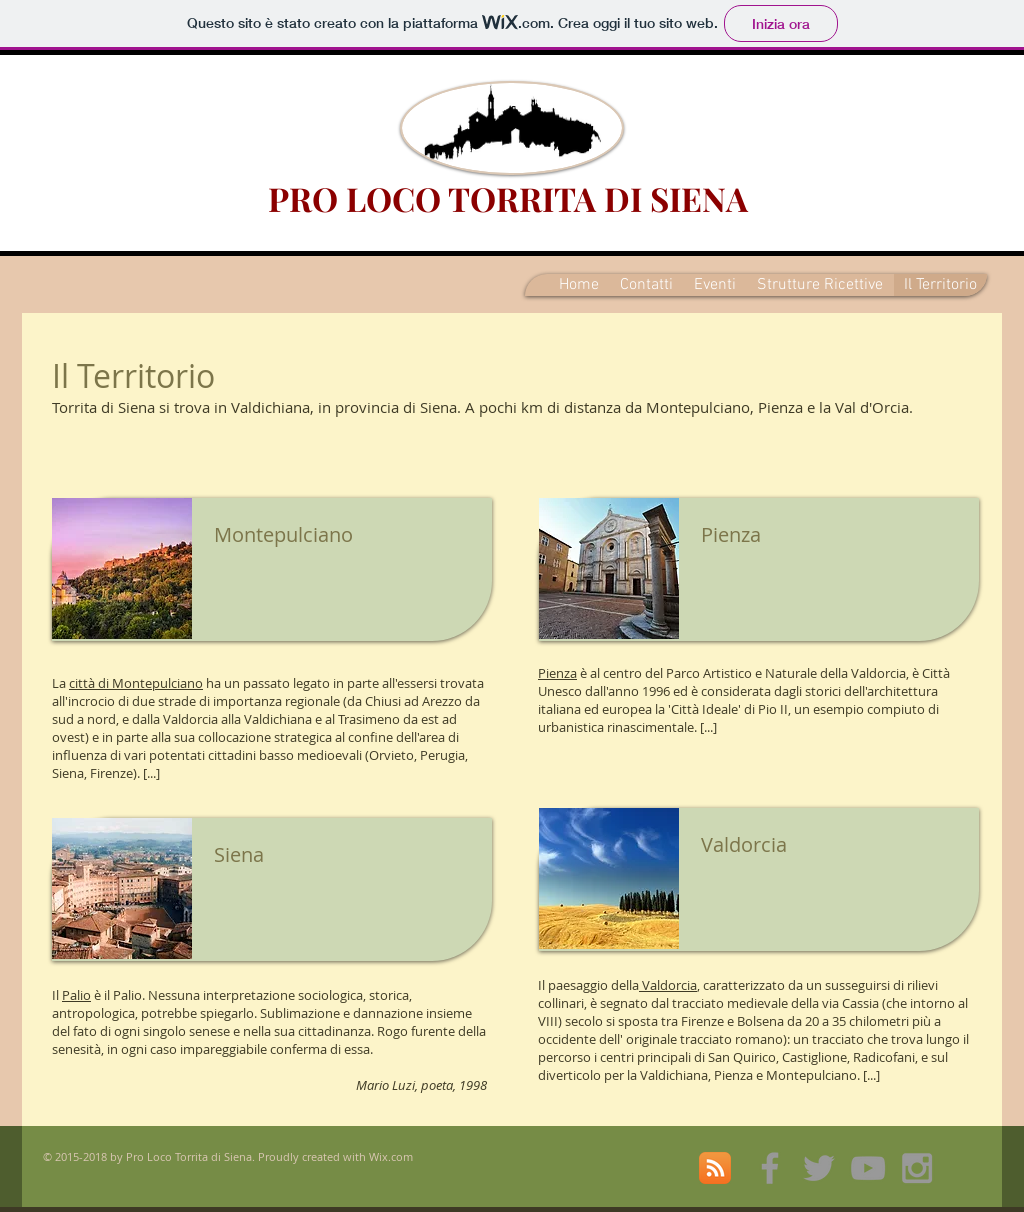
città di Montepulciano (136, 683)
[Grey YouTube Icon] (868, 1168)
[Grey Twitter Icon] (819, 1168)
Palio (76, 995)
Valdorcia (668, 985)
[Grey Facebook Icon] (770, 1168)
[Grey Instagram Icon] (917, 1168)
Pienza (557, 673)
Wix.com (391, 1156)
